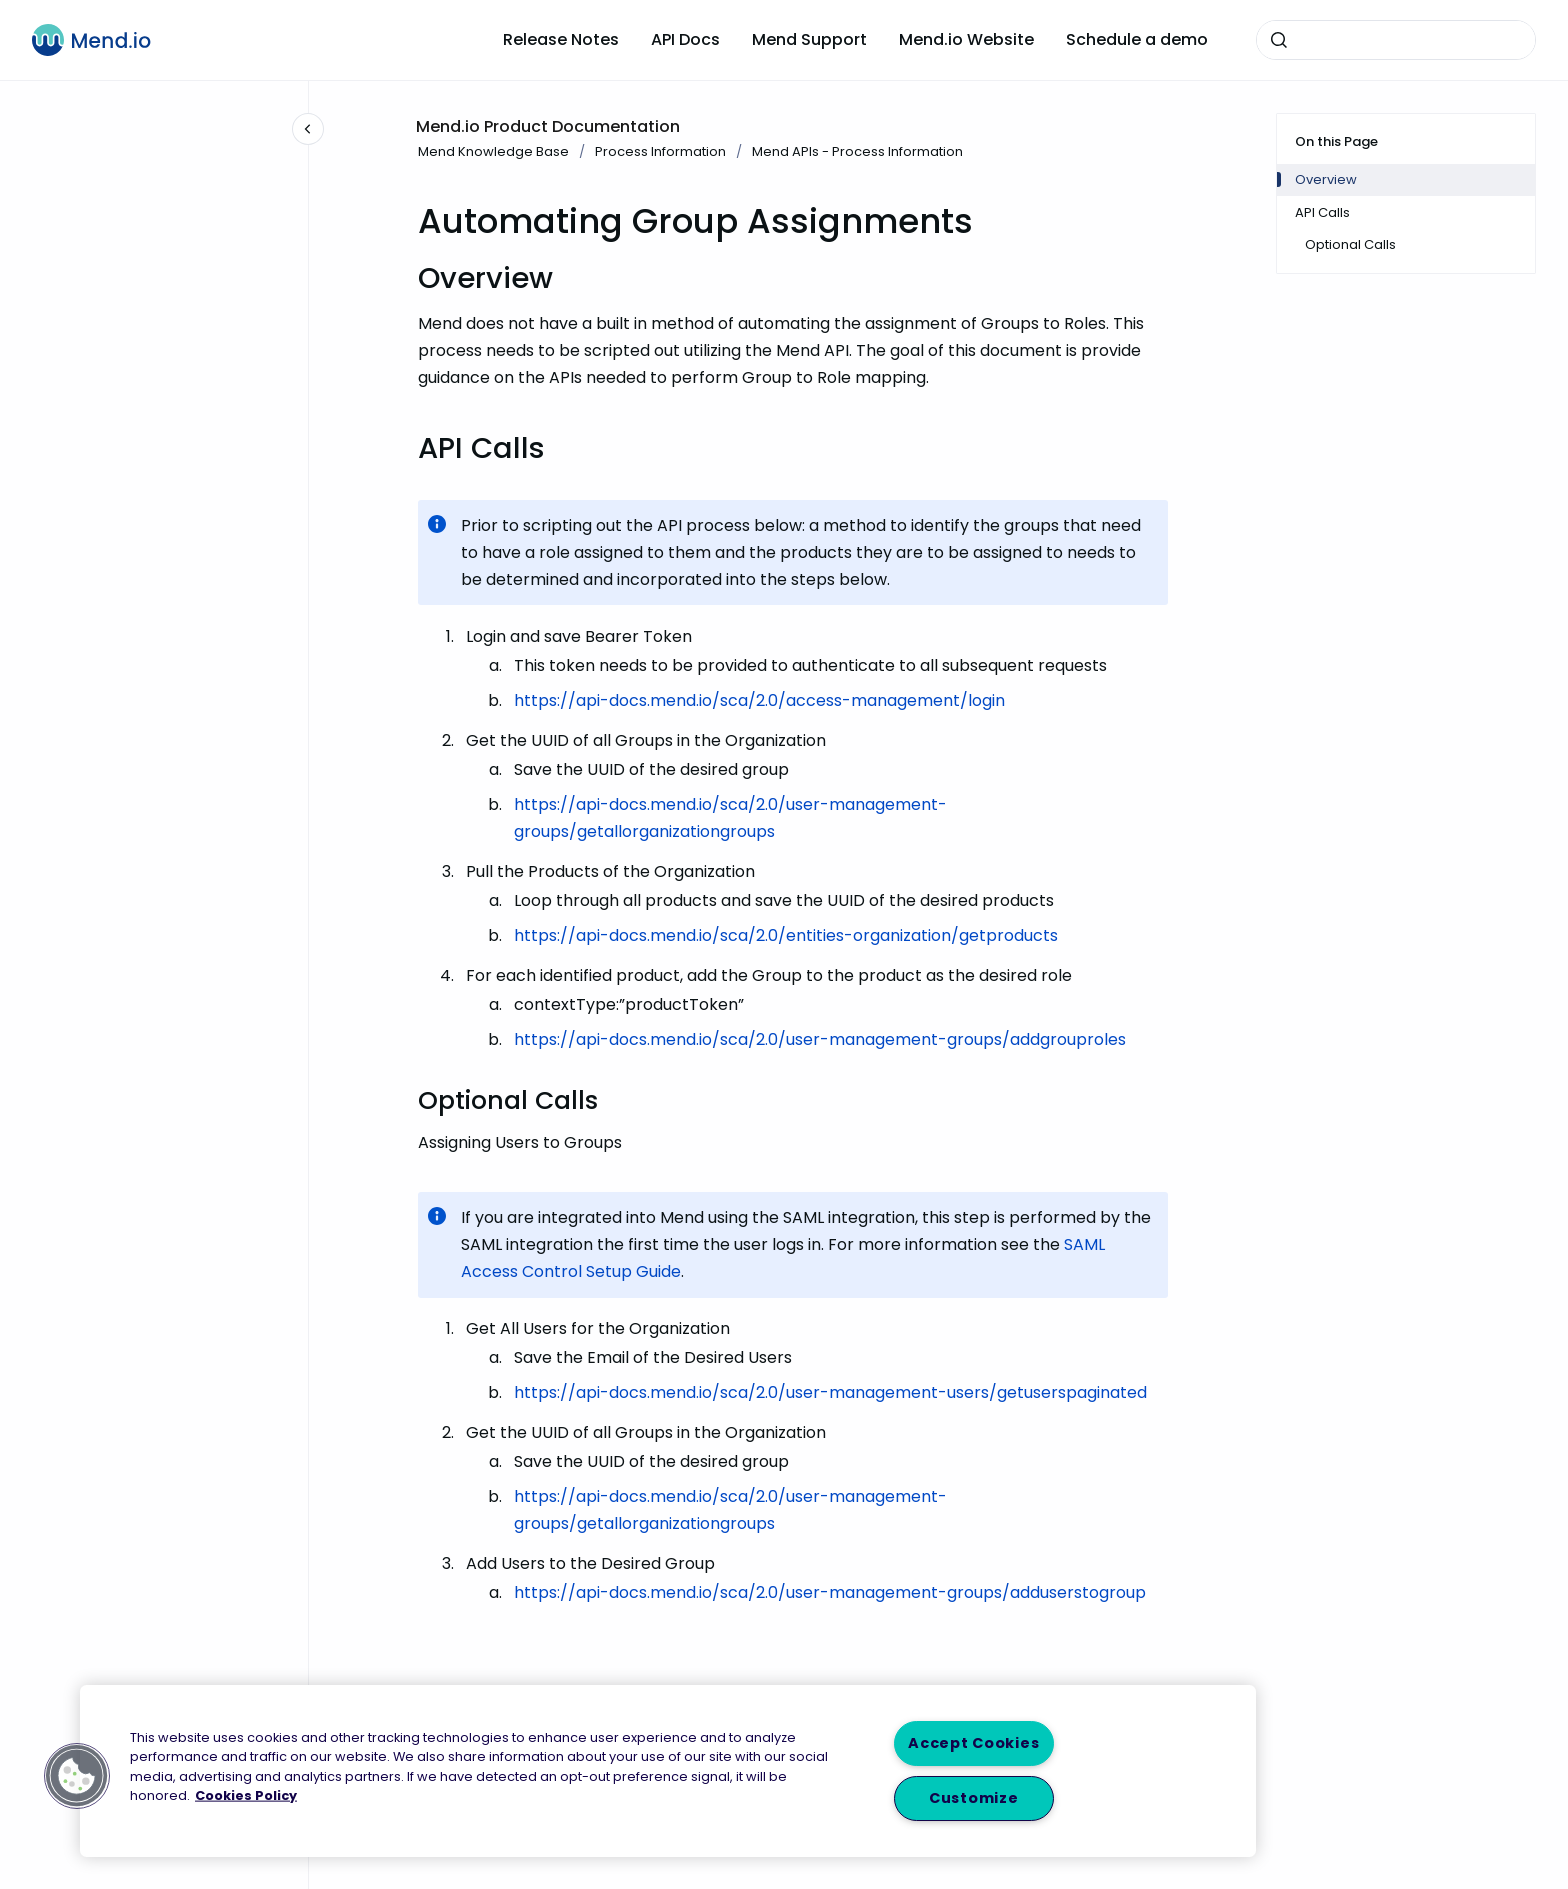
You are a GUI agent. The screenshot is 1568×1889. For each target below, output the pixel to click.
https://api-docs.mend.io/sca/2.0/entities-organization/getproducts (786, 935)
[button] (77, 1776)
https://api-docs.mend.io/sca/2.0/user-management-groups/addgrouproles (820, 1039)
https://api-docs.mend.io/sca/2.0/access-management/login (759, 700)
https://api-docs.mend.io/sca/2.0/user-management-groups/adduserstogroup (830, 1592)
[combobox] (1396, 40)
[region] (668, 1771)
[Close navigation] (308, 129)
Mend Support (809, 39)
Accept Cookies (973, 1743)
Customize (973, 1798)
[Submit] (1279, 40)
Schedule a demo (1137, 39)
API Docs (685, 39)
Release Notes (561, 39)
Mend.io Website (966, 39)
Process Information (660, 151)
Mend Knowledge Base (493, 151)
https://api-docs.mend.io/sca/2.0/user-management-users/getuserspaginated (830, 1392)
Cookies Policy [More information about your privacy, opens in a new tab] (246, 1794)
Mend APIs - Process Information (857, 151)
